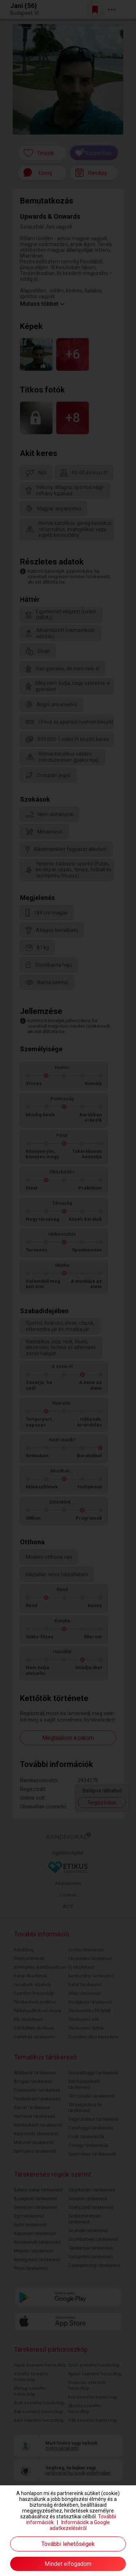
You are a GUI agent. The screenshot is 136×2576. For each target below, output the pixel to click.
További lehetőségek (68, 2543)
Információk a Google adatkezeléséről (80, 2525)
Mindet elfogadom (68, 2563)
